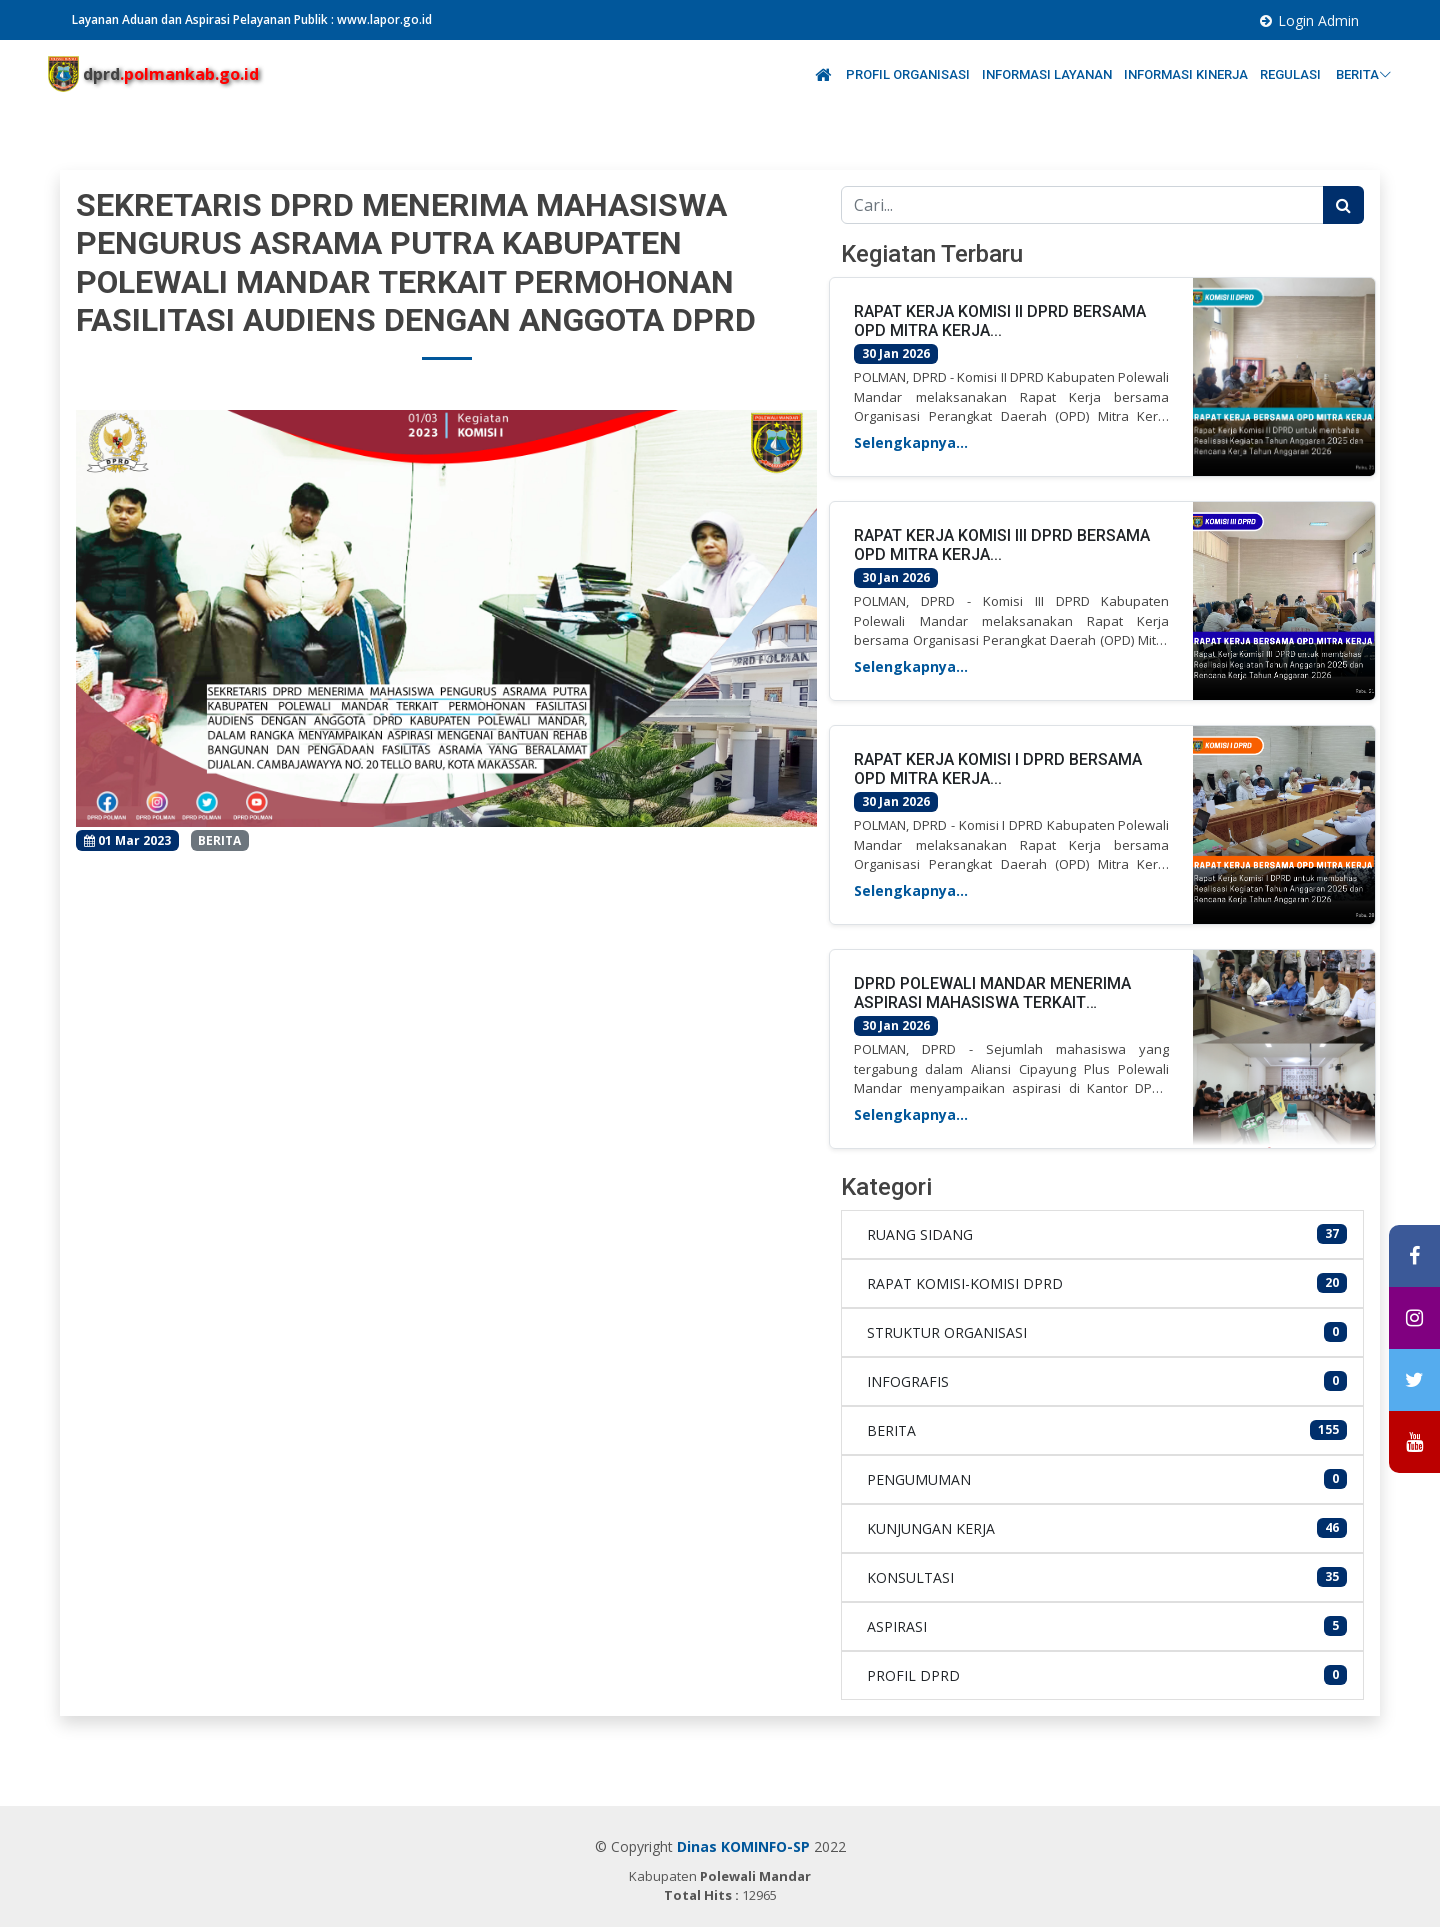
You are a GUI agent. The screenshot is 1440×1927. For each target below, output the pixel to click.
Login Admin (1318, 20)
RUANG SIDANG (920, 1234)
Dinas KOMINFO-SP (743, 1846)
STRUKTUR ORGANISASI (947, 1332)
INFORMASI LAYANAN (1047, 74)
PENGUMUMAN (919, 1479)
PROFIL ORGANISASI (908, 74)
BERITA (1364, 75)
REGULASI (1292, 74)
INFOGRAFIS (908, 1381)
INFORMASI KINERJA (1186, 74)
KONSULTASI (910, 1577)
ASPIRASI (897, 1626)
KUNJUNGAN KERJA (931, 1528)
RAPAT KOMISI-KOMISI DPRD (965, 1283)
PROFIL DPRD (913, 1675)
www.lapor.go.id (384, 19)
